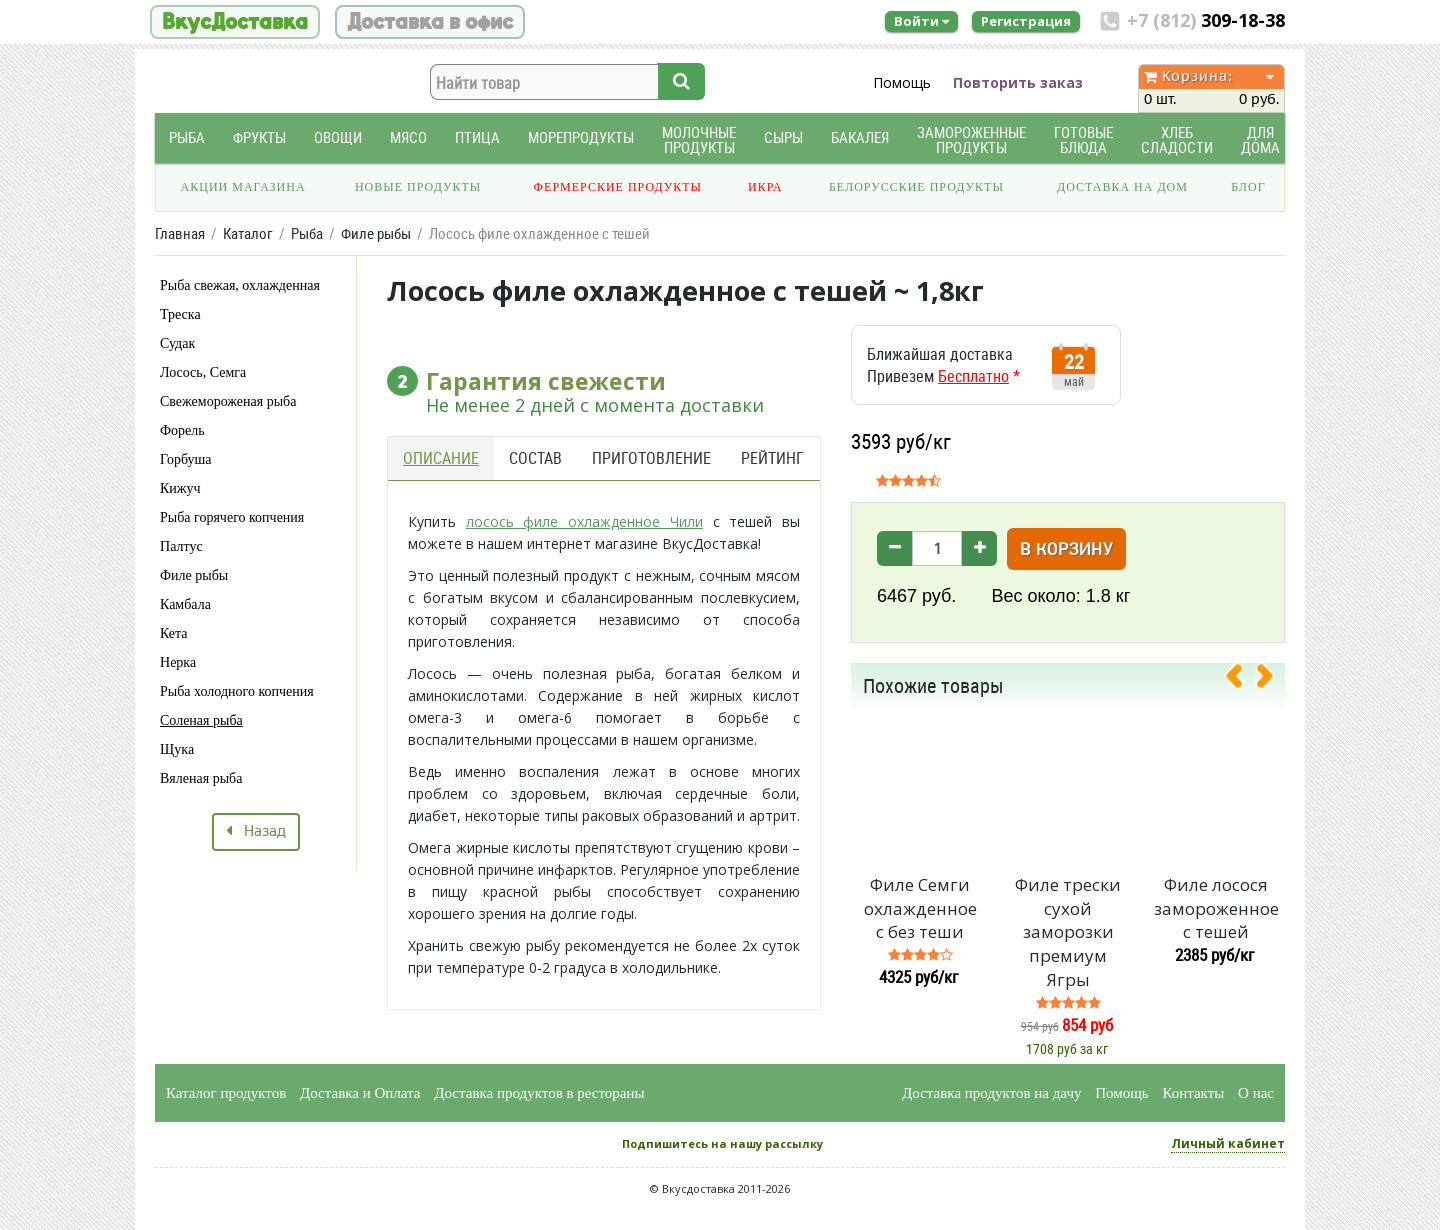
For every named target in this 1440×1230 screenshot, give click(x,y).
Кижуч (180, 488)
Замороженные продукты (971, 140)
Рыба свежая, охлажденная (240, 285)
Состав (535, 458)
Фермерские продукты (618, 187)
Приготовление (651, 458)
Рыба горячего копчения (232, 517)
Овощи (338, 137)
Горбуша (185, 459)
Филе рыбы (194, 575)
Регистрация (1026, 21)
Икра (765, 187)
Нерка (178, 662)
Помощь (902, 82)
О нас (1256, 1093)
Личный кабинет (1228, 1143)
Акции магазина (243, 187)
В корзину (1066, 550)
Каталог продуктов (226, 1093)
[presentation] (1242, 680)
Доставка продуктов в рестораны (539, 1093)
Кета (174, 633)
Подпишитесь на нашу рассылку (722, 1143)
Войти (921, 21)
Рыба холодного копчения (237, 691)
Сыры (783, 137)
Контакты (1193, 1093)
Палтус (181, 546)
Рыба (187, 137)
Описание (441, 458)
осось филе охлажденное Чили (588, 521)
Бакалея (860, 137)
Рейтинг (772, 458)
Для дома (1260, 140)
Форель (182, 430)
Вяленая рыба (201, 778)
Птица (477, 137)
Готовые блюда (1083, 140)
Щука (177, 749)
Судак (177, 343)
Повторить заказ (1018, 82)
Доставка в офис (430, 22)
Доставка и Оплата (360, 1093)
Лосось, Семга (203, 372)
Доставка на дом (1122, 187)
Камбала (185, 604)
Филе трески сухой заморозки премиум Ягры (1068, 932)
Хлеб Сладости (1177, 140)
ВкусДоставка (235, 22)
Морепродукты (581, 137)
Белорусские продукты (916, 187)
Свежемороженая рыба (228, 401)
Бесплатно (973, 376)
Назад (256, 832)
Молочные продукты (699, 140)
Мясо (408, 137)
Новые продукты (418, 187)
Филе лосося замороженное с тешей (1216, 908)
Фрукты (259, 137)
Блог (1248, 187)
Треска (180, 314)
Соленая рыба (201, 720)
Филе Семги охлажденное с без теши (920, 908)
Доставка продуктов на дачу (991, 1093)
